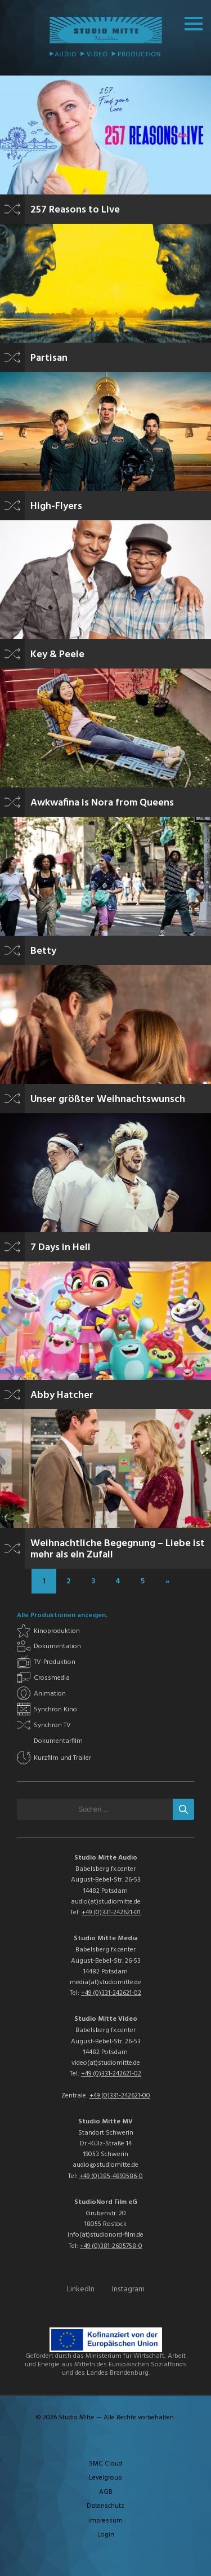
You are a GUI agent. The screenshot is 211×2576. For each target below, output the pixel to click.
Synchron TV (52, 1725)
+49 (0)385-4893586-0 (111, 2176)
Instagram (128, 2289)
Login (105, 2534)
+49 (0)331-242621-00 (119, 2095)
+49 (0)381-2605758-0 (111, 2246)
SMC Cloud (105, 2463)
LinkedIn (81, 2289)
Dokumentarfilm (58, 1741)
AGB (106, 2492)
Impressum (105, 2520)
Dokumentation (57, 1646)
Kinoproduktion (57, 1631)
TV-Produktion (54, 1662)
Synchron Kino (55, 1709)
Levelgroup (105, 2478)
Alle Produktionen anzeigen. (62, 1615)
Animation (50, 1693)
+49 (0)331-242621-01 (111, 1912)
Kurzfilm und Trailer (62, 1758)
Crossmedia (52, 1678)
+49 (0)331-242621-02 (111, 1993)
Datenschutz (105, 2506)
